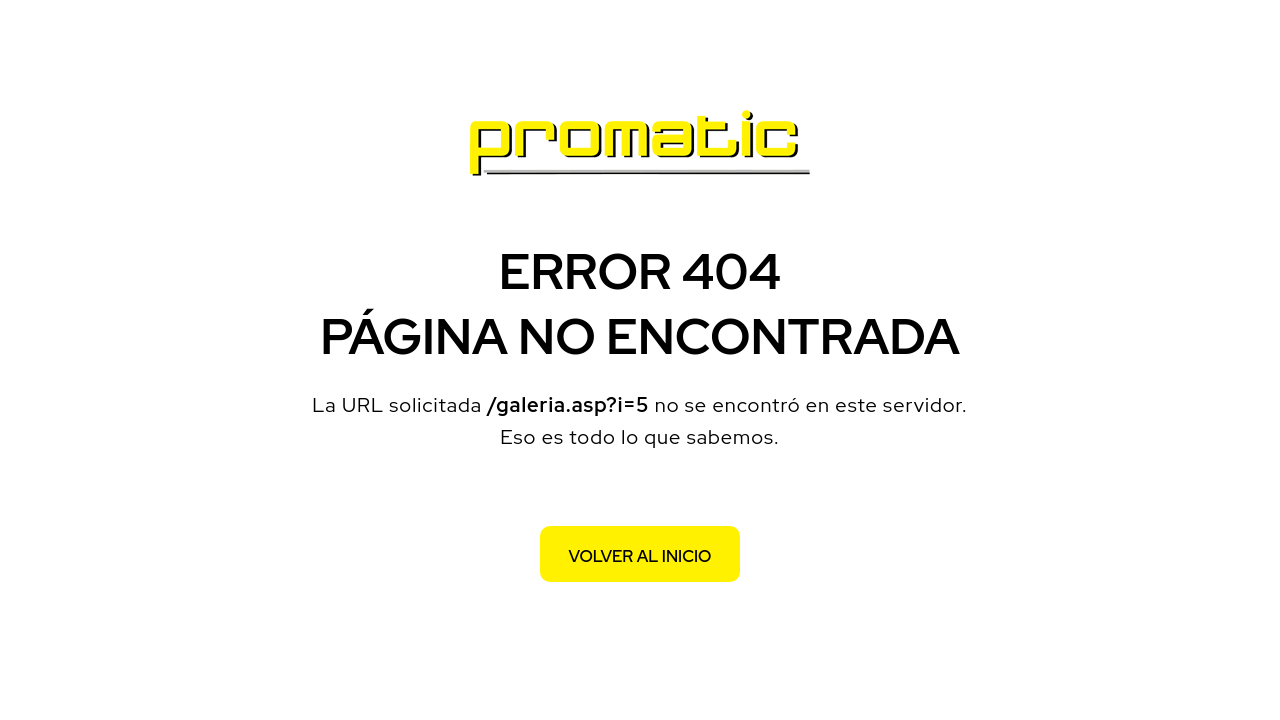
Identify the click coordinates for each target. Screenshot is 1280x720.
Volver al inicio (640, 556)
